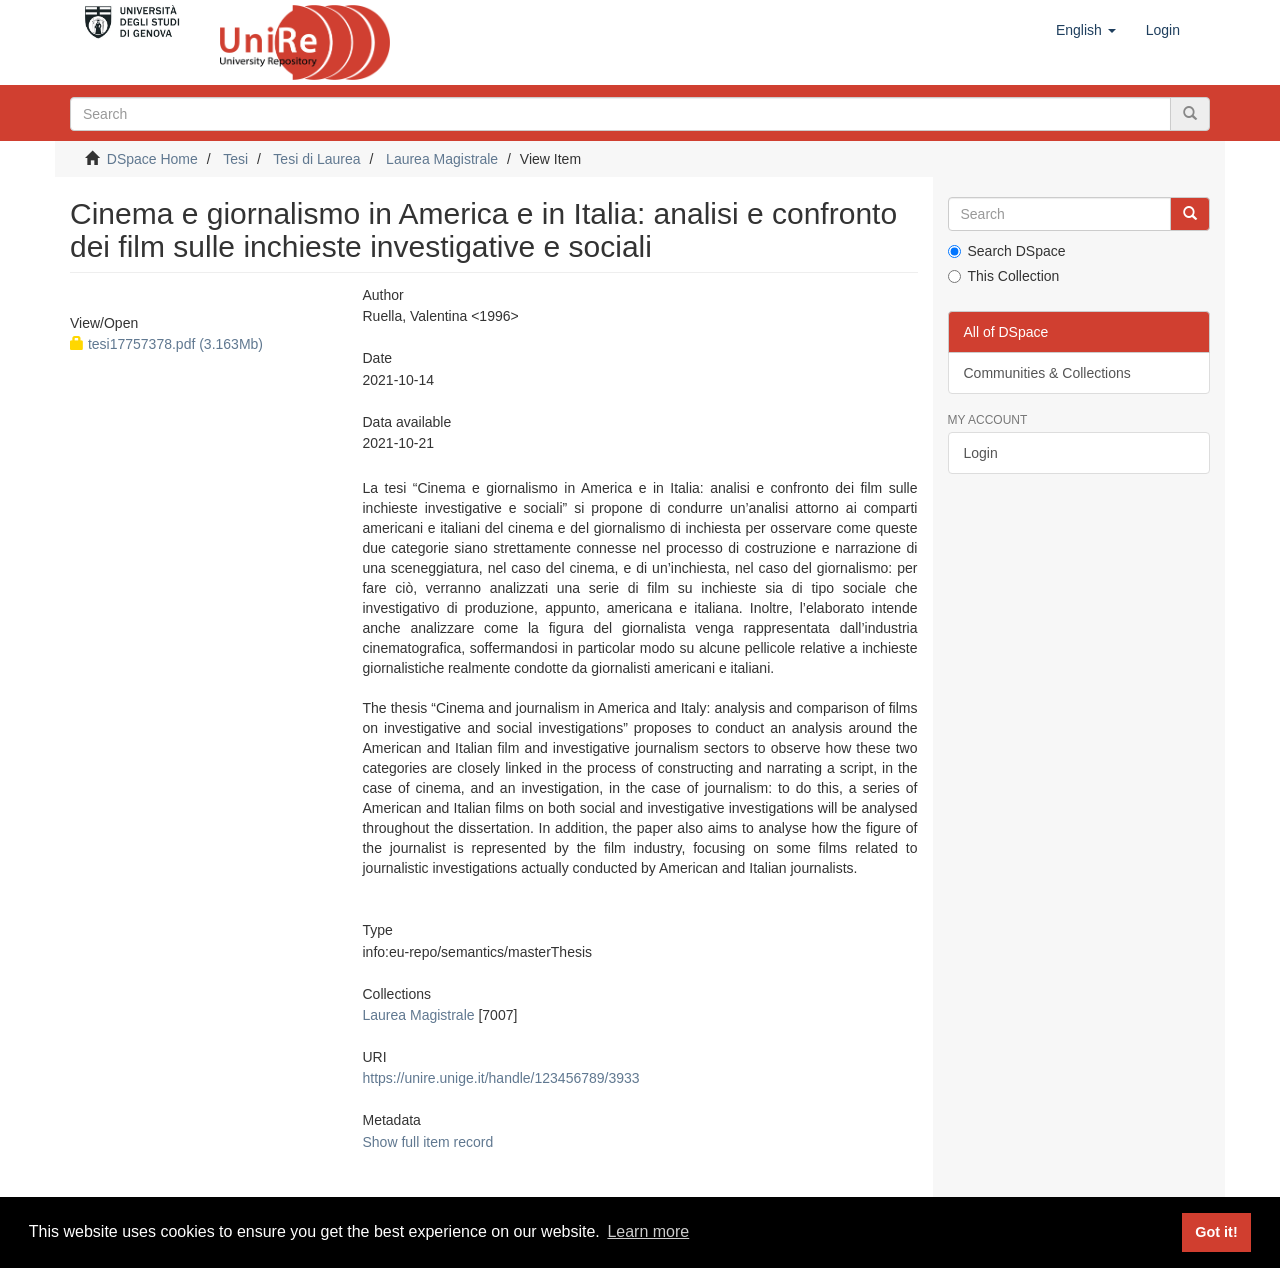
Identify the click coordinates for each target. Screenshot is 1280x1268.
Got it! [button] (1216, 1232)
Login (981, 453)
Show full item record (427, 1142)
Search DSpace (1007, 251)
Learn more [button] (648, 1231)
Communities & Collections (1047, 373)
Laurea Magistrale (442, 159)
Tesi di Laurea (316, 159)
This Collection (1004, 276)
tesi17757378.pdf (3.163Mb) (166, 344)
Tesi (235, 159)
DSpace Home (152, 159)
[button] (1086, 30)
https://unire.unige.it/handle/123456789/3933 (500, 1078)
